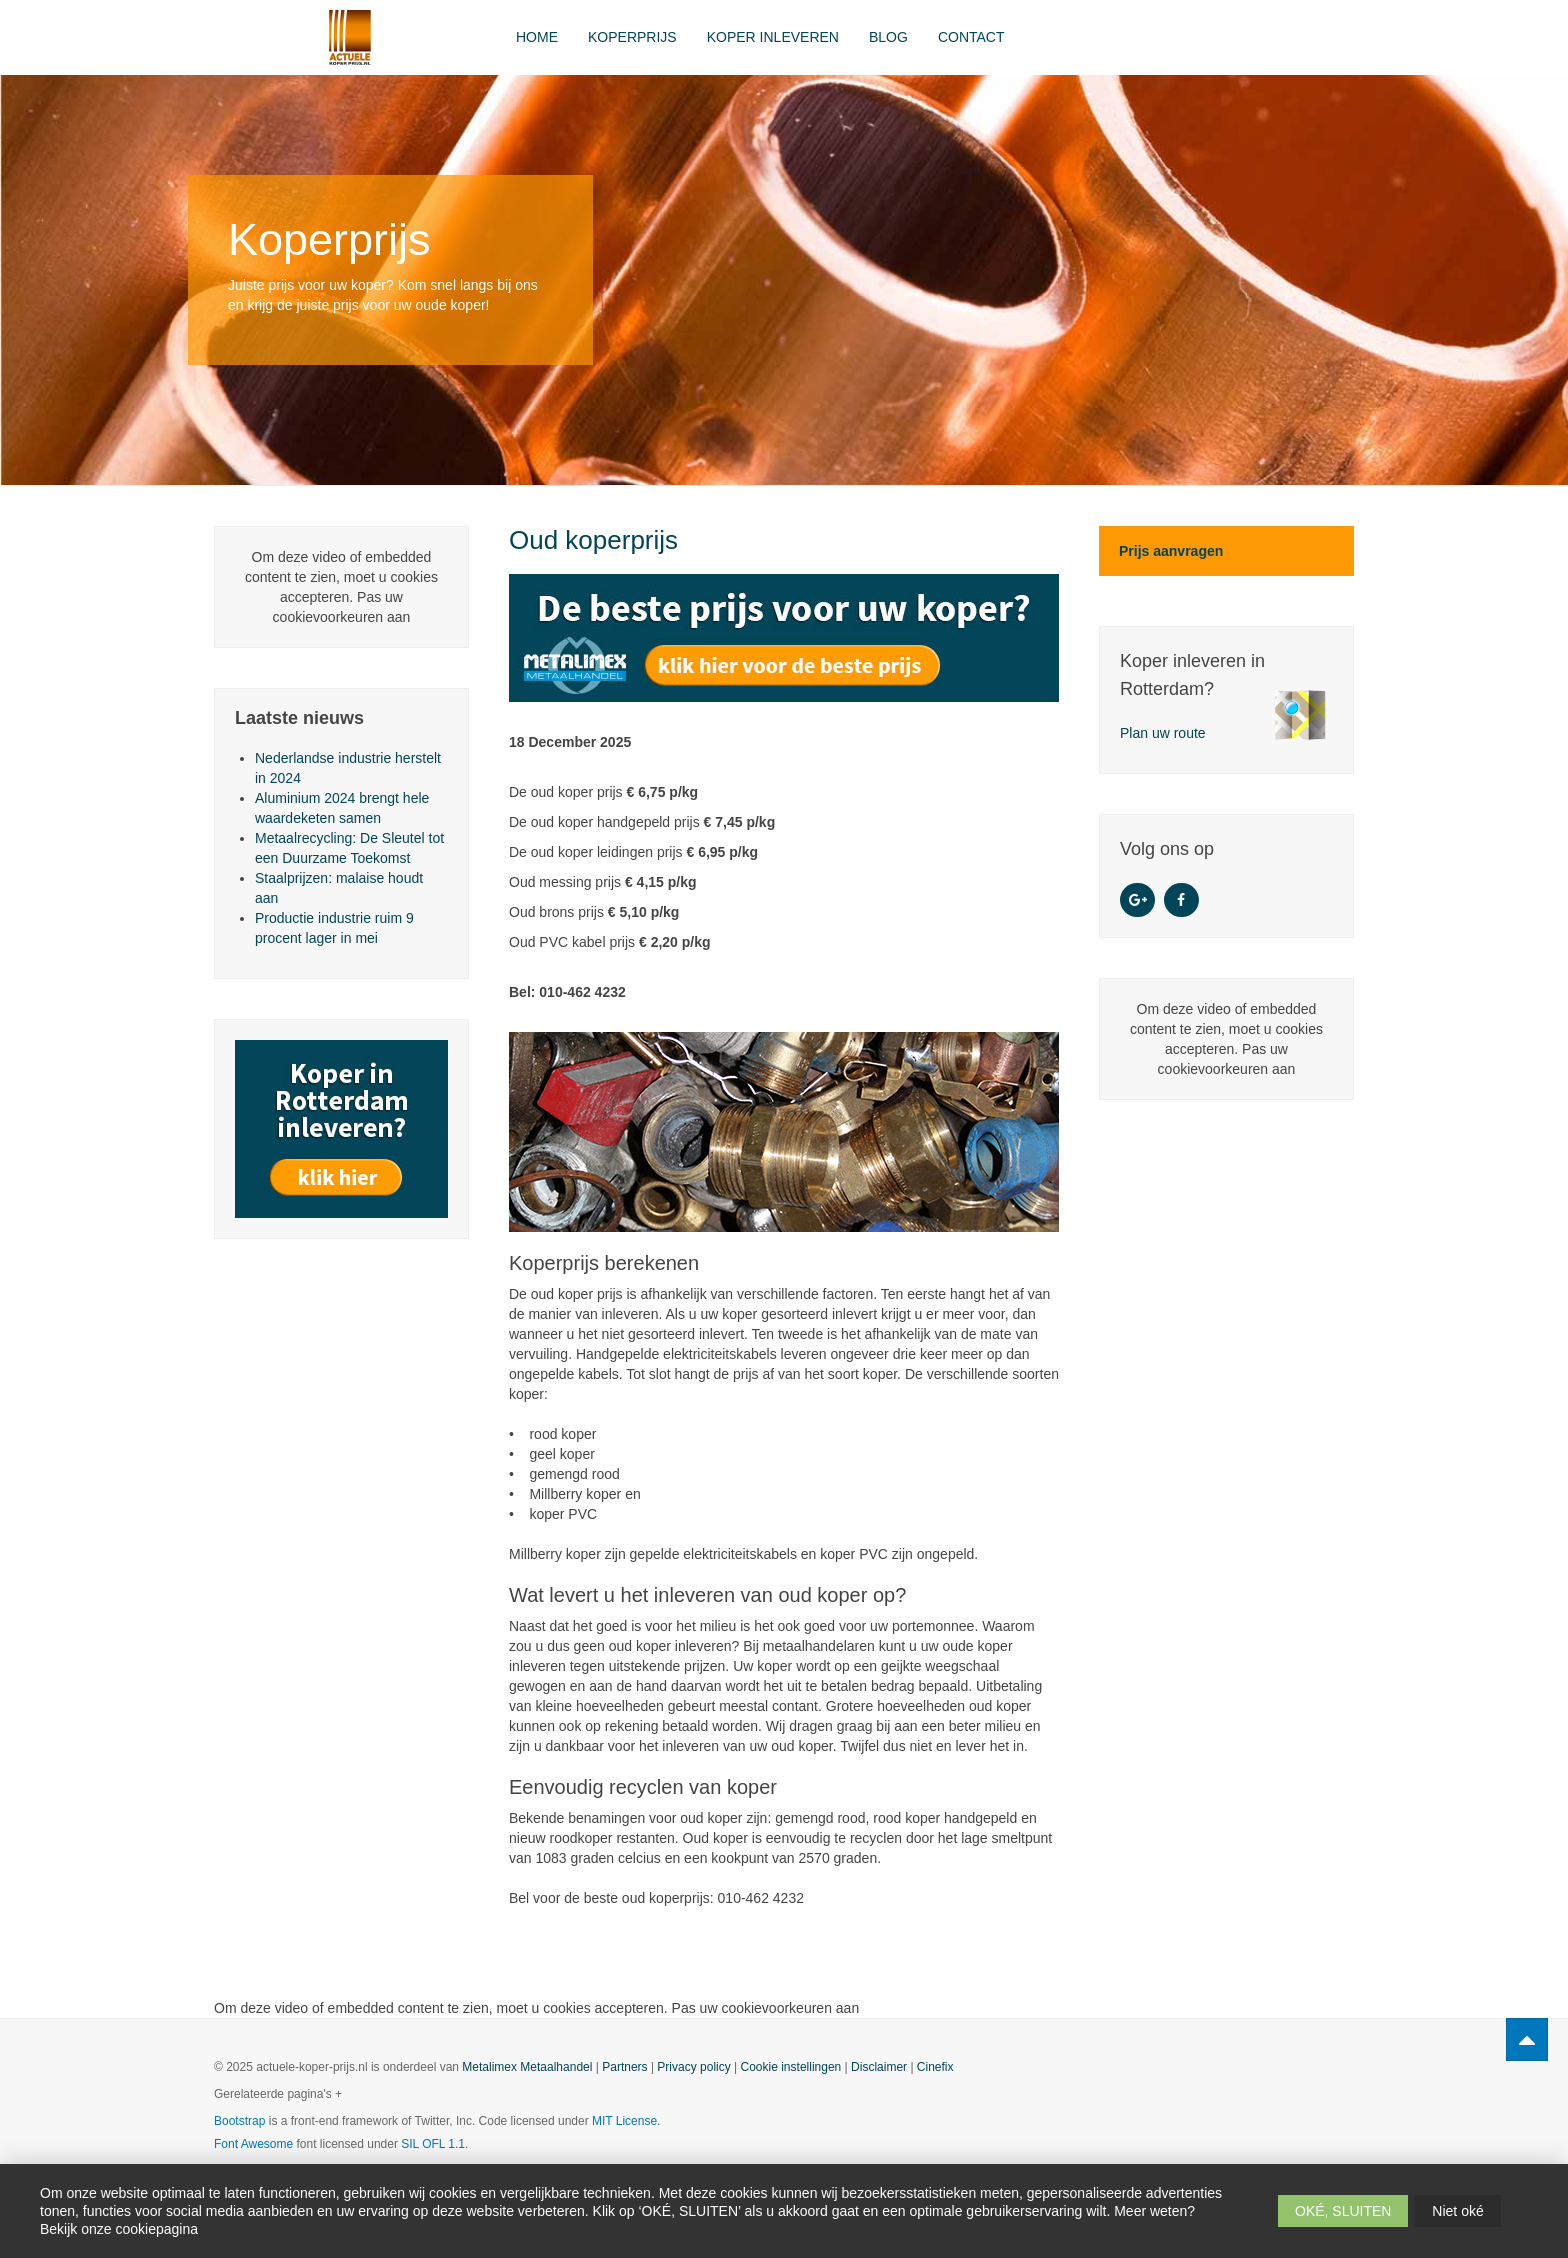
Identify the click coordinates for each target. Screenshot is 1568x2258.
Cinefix (935, 2067)
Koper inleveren (773, 37)
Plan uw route (1163, 733)
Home (537, 37)
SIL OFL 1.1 (433, 2144)
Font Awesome (253, 2144)
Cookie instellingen (791, 2067)
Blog (888, 37)
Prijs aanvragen (1171, 551)
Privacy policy (693, 2067)
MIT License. (626, 2121)
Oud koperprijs (593, 540)
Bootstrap (239, 2121)
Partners (624, 2067)
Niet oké (1457, 2211)
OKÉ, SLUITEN (1343, 2211)
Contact (971, 37)
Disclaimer (879, 2067)
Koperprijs (632, 37)
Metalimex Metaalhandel (527, 2067)
